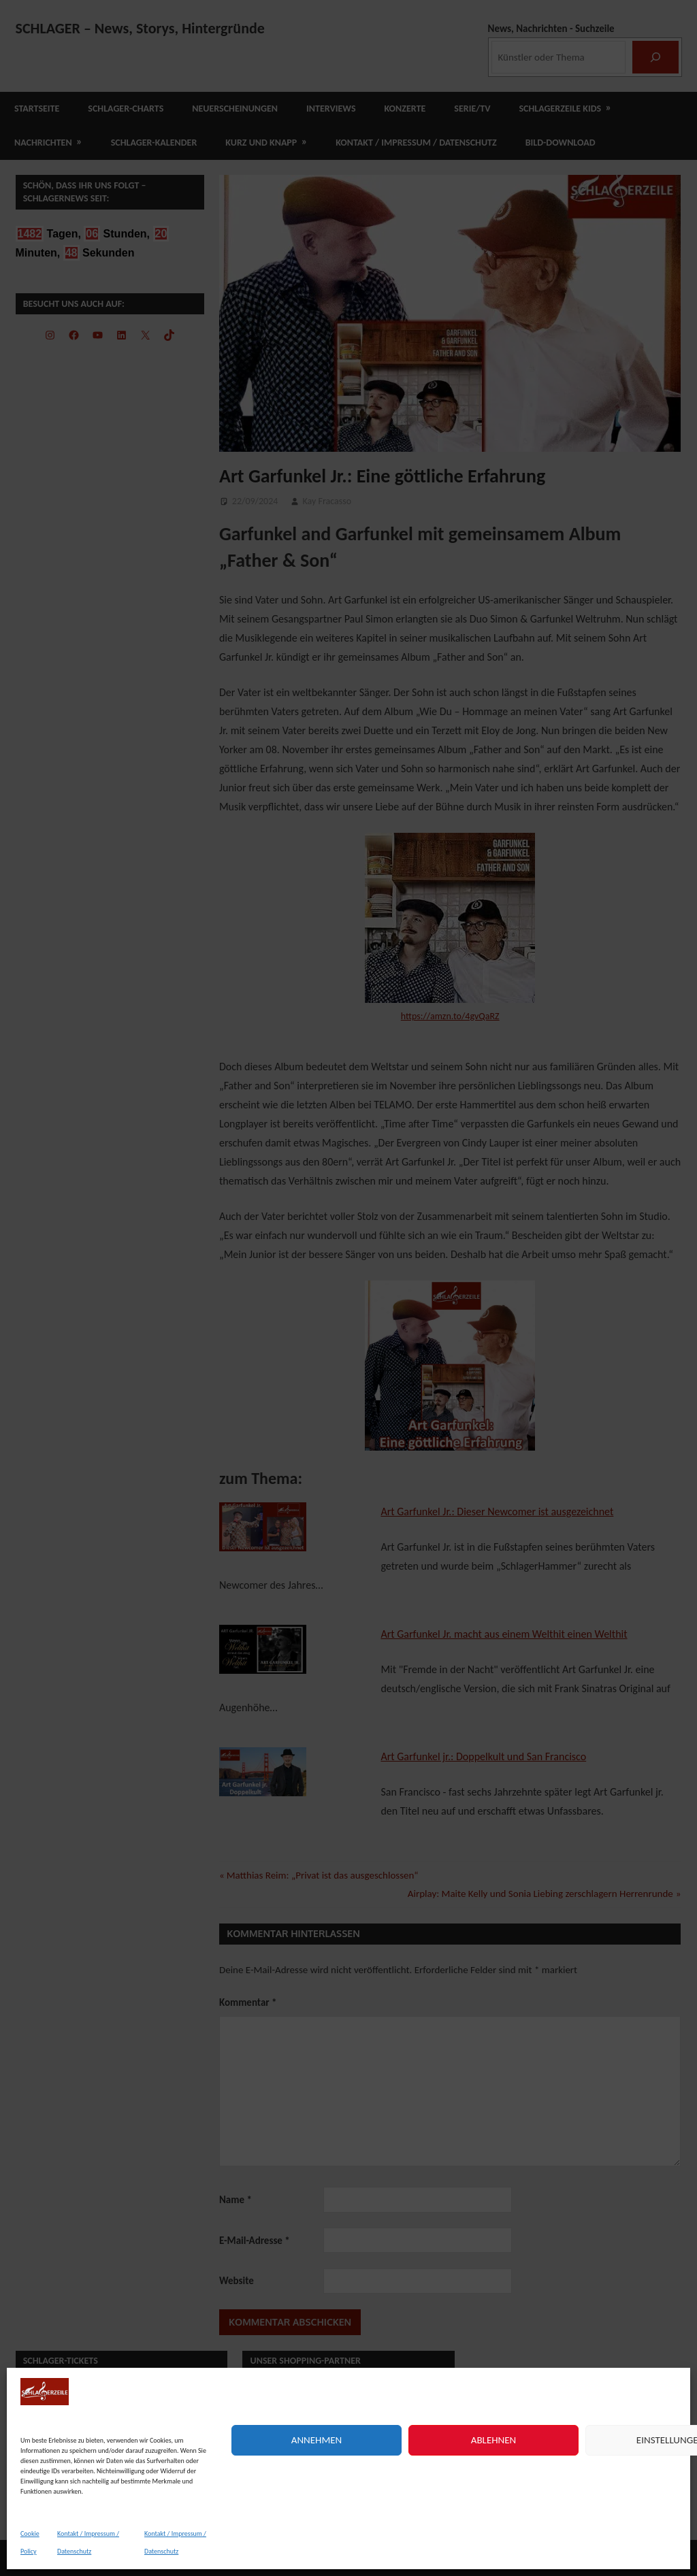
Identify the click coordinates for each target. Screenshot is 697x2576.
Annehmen (316, 2440)
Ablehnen (494, 2440)
